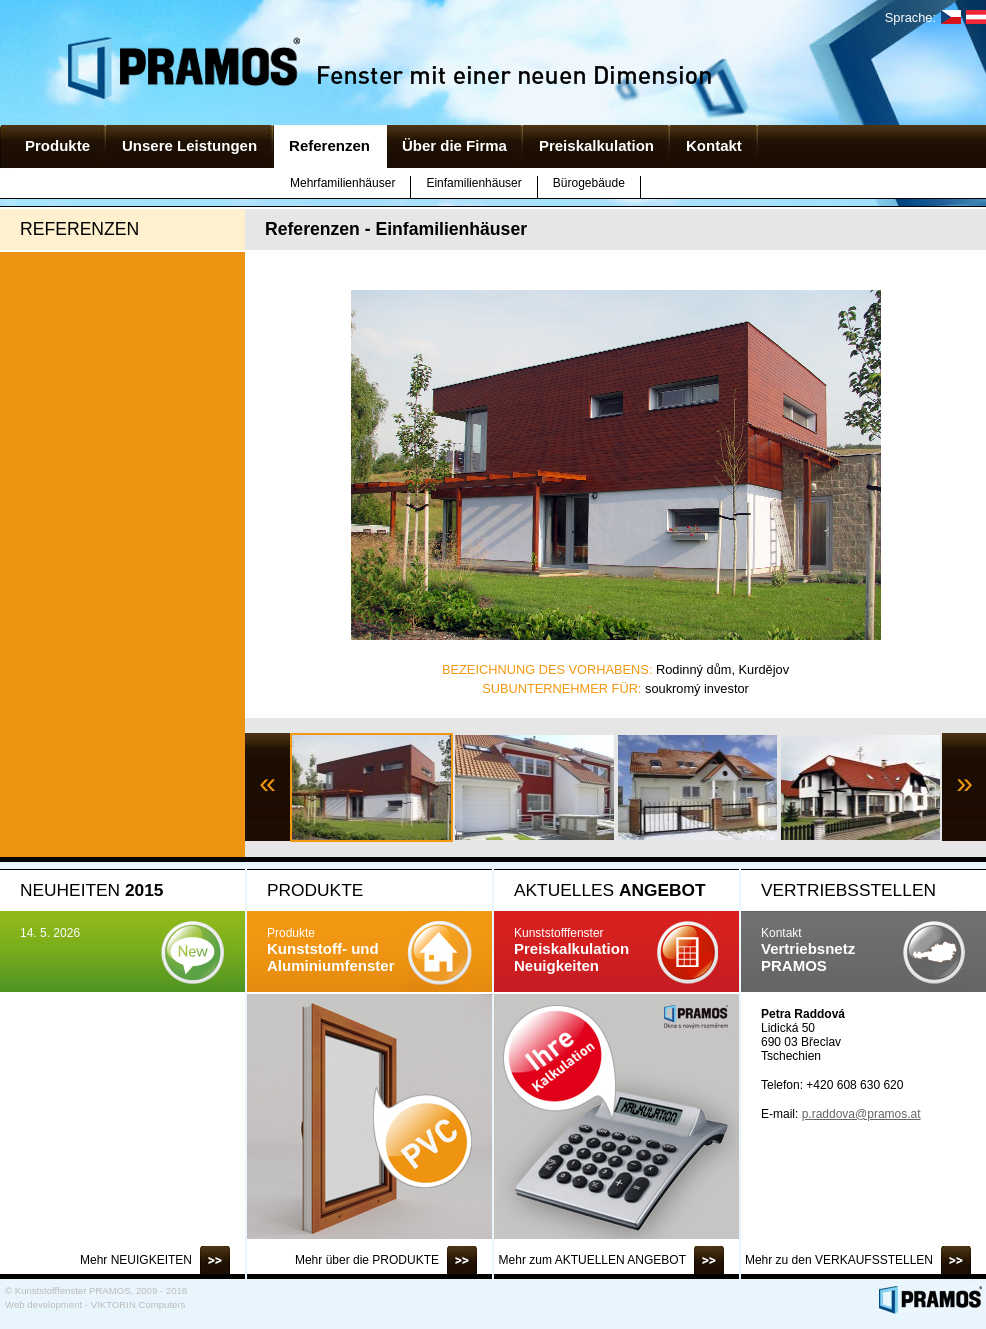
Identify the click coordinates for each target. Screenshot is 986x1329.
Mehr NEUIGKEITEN (136, 1260)
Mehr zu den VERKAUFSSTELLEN (839, 1260)
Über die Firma (454, 145)
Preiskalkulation (596, 145)
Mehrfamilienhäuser (342, 183)
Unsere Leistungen (189, 145)
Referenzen (329, 145)
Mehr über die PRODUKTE (367, 1260)
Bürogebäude (589, 183)
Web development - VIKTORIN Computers (95, 1304)
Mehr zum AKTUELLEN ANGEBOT (592, 1260)
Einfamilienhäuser (473, 183)
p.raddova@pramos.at (861, 1114)
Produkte (57, 145)
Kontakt (714, 145)
